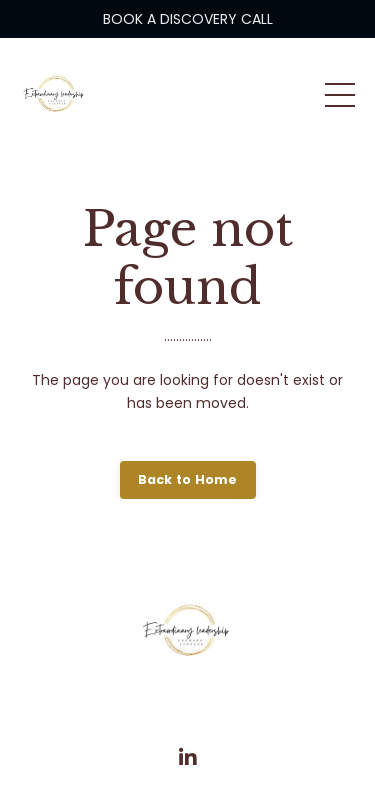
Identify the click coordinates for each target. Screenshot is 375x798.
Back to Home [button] (188, 479)
